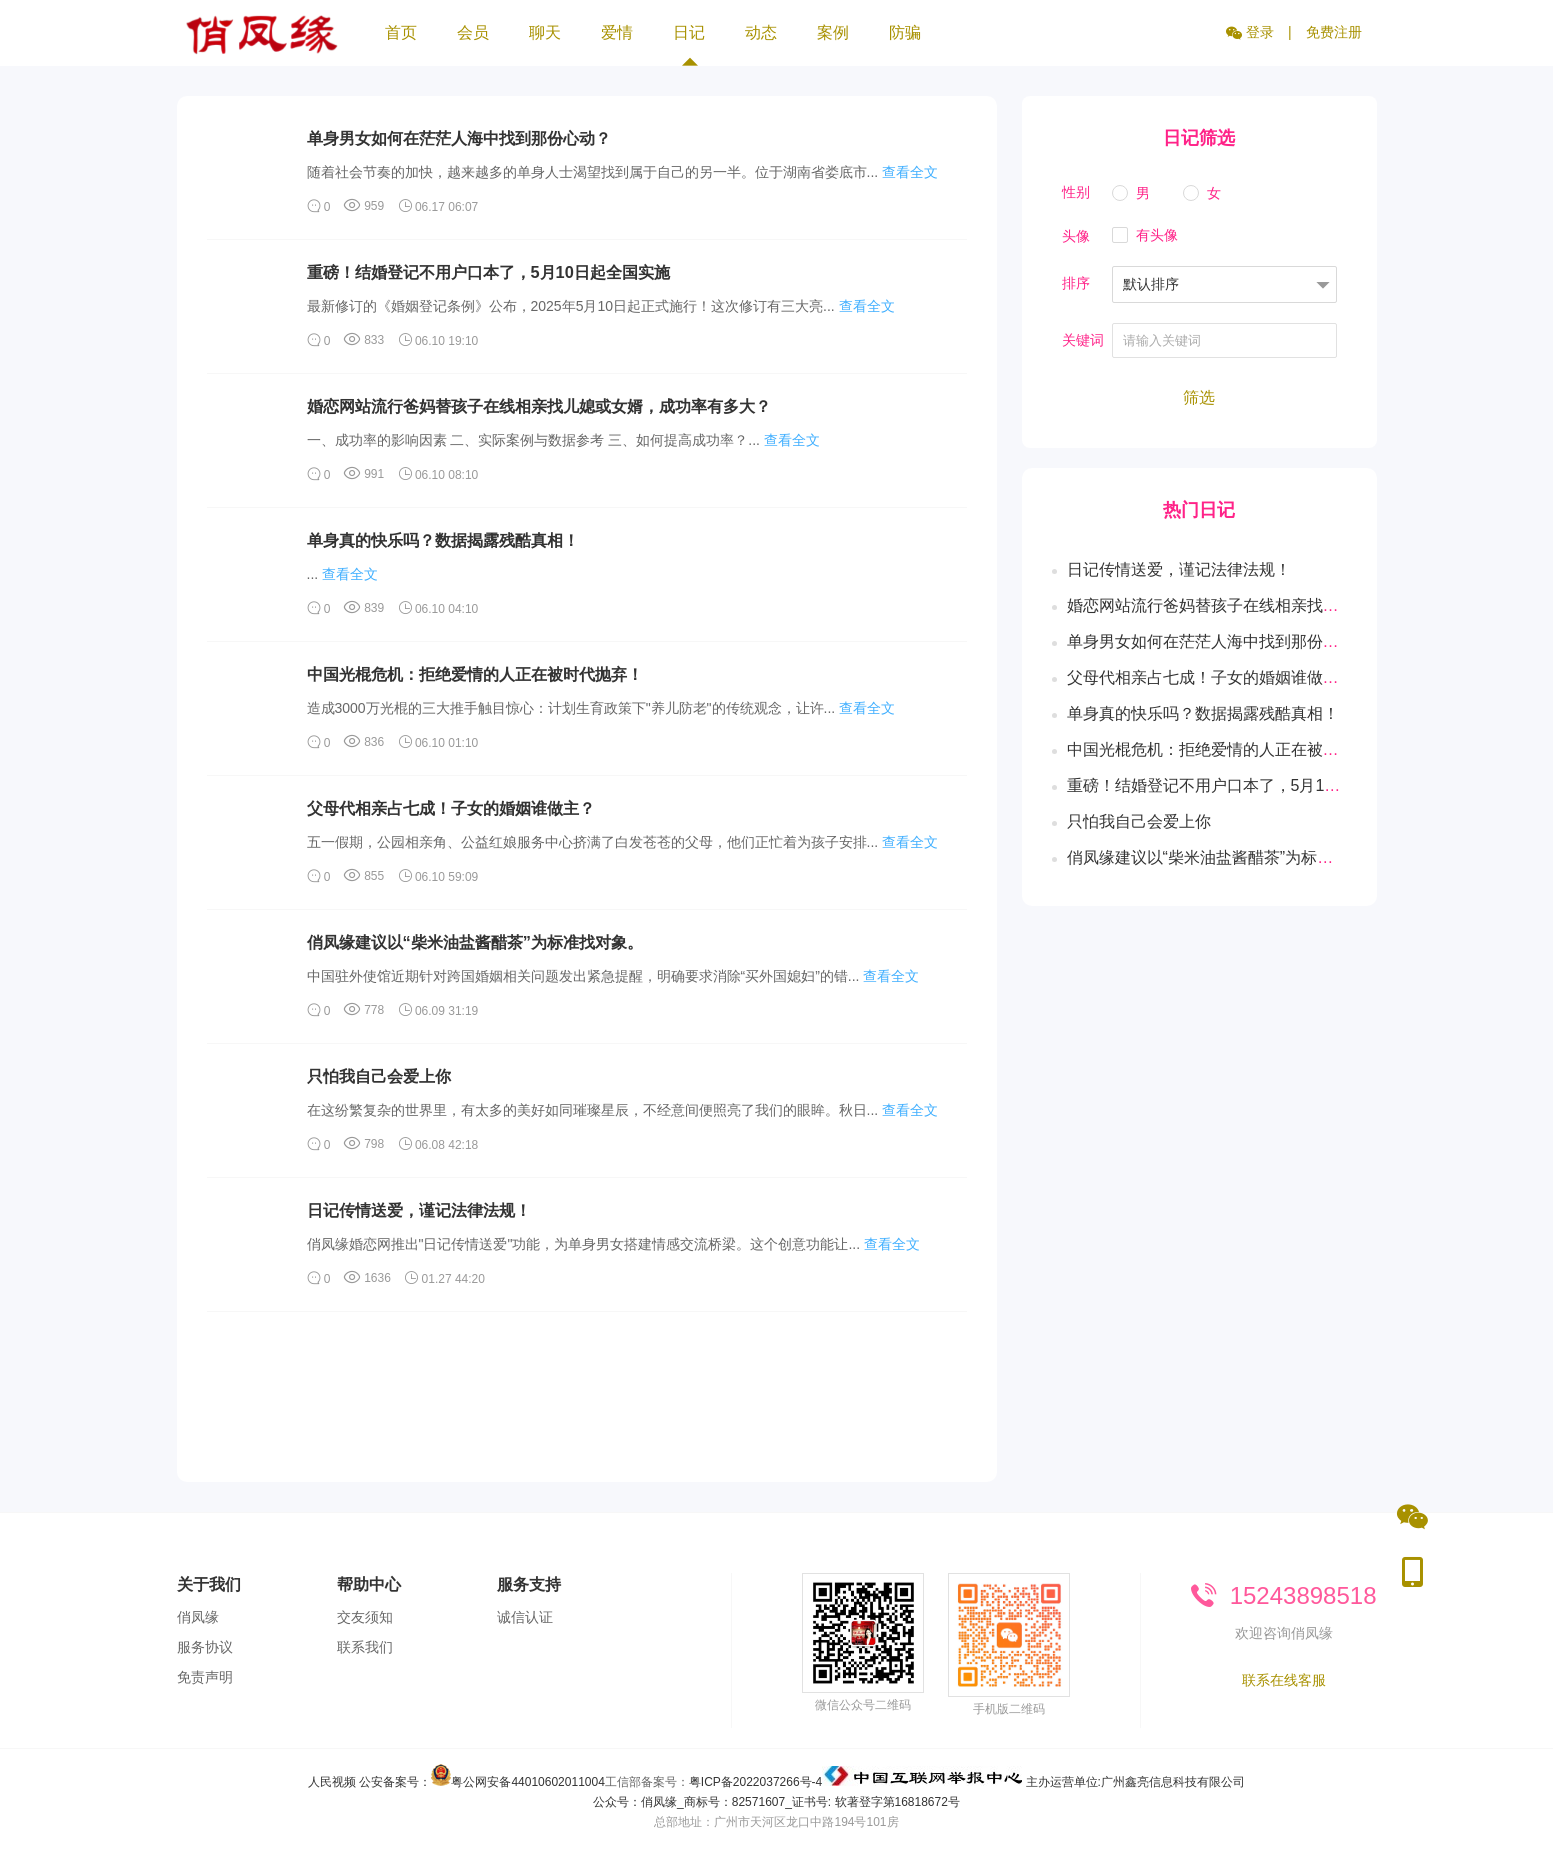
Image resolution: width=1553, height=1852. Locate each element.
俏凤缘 (198, 1617)
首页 (401, 32)
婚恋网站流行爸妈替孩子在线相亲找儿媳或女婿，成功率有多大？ (539, 406)
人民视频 (332, 1782)
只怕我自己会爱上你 (379, 1076)
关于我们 (209, 1584)
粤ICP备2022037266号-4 (755, 1782)
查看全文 (910, 172)
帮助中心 (369, 1584)
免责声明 (205, 1677)
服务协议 (205, 1647)
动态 (761, 32)
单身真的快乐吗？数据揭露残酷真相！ (443, 540)
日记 (689, 45)
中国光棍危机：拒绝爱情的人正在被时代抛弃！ (475, 674)
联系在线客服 (1284, 1680)
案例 (833, 32)
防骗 (905, 32)
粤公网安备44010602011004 (527, 1782)
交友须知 (365, 1617)
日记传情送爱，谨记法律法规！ (419, 1210)
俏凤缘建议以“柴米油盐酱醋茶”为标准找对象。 (475, 942)
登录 (1250, 32)
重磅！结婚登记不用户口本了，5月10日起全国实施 (488, 272)
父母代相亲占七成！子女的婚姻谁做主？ (451, 808)
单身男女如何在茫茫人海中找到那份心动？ (459, 138)
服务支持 (529, 1584)
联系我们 (365, 1647)
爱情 (617, 32)
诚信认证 (525, 1617)
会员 (473, 32)
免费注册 (1334, 32)
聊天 (545, 32)
